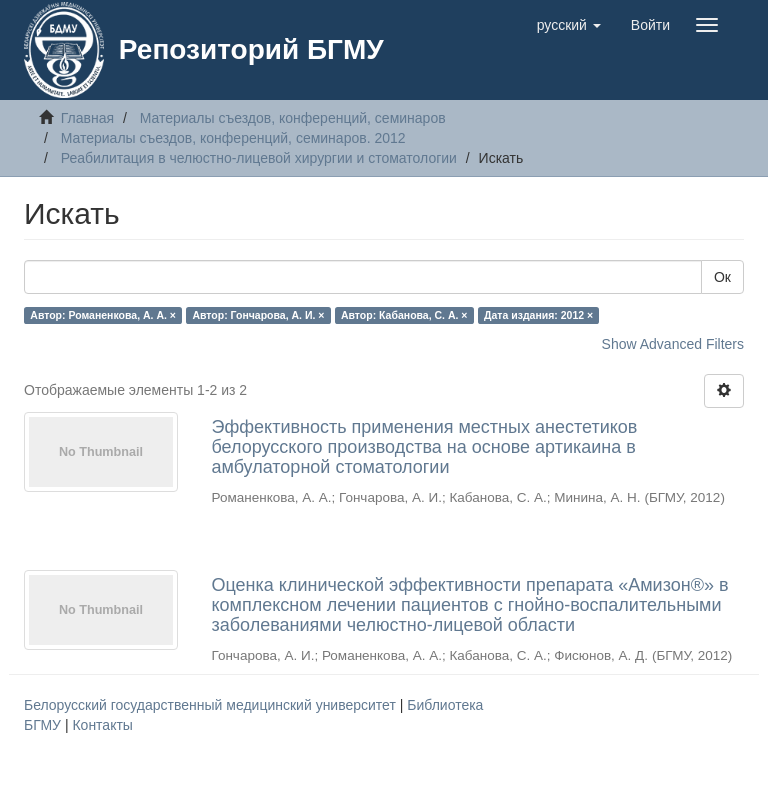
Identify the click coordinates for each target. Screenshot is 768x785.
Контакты (102, 725)
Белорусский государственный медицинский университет (212, 705)
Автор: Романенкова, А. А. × (103, 315)
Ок (722, 277)
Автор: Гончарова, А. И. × (258, 315)
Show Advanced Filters (673, 344)
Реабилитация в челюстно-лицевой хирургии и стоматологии (259, 158)
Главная (87, 118)
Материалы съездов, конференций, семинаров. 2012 (233, 138)
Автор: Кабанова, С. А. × (404, 315)
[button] (569, 25)
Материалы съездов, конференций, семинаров (293, 118)
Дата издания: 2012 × (538, 315)
